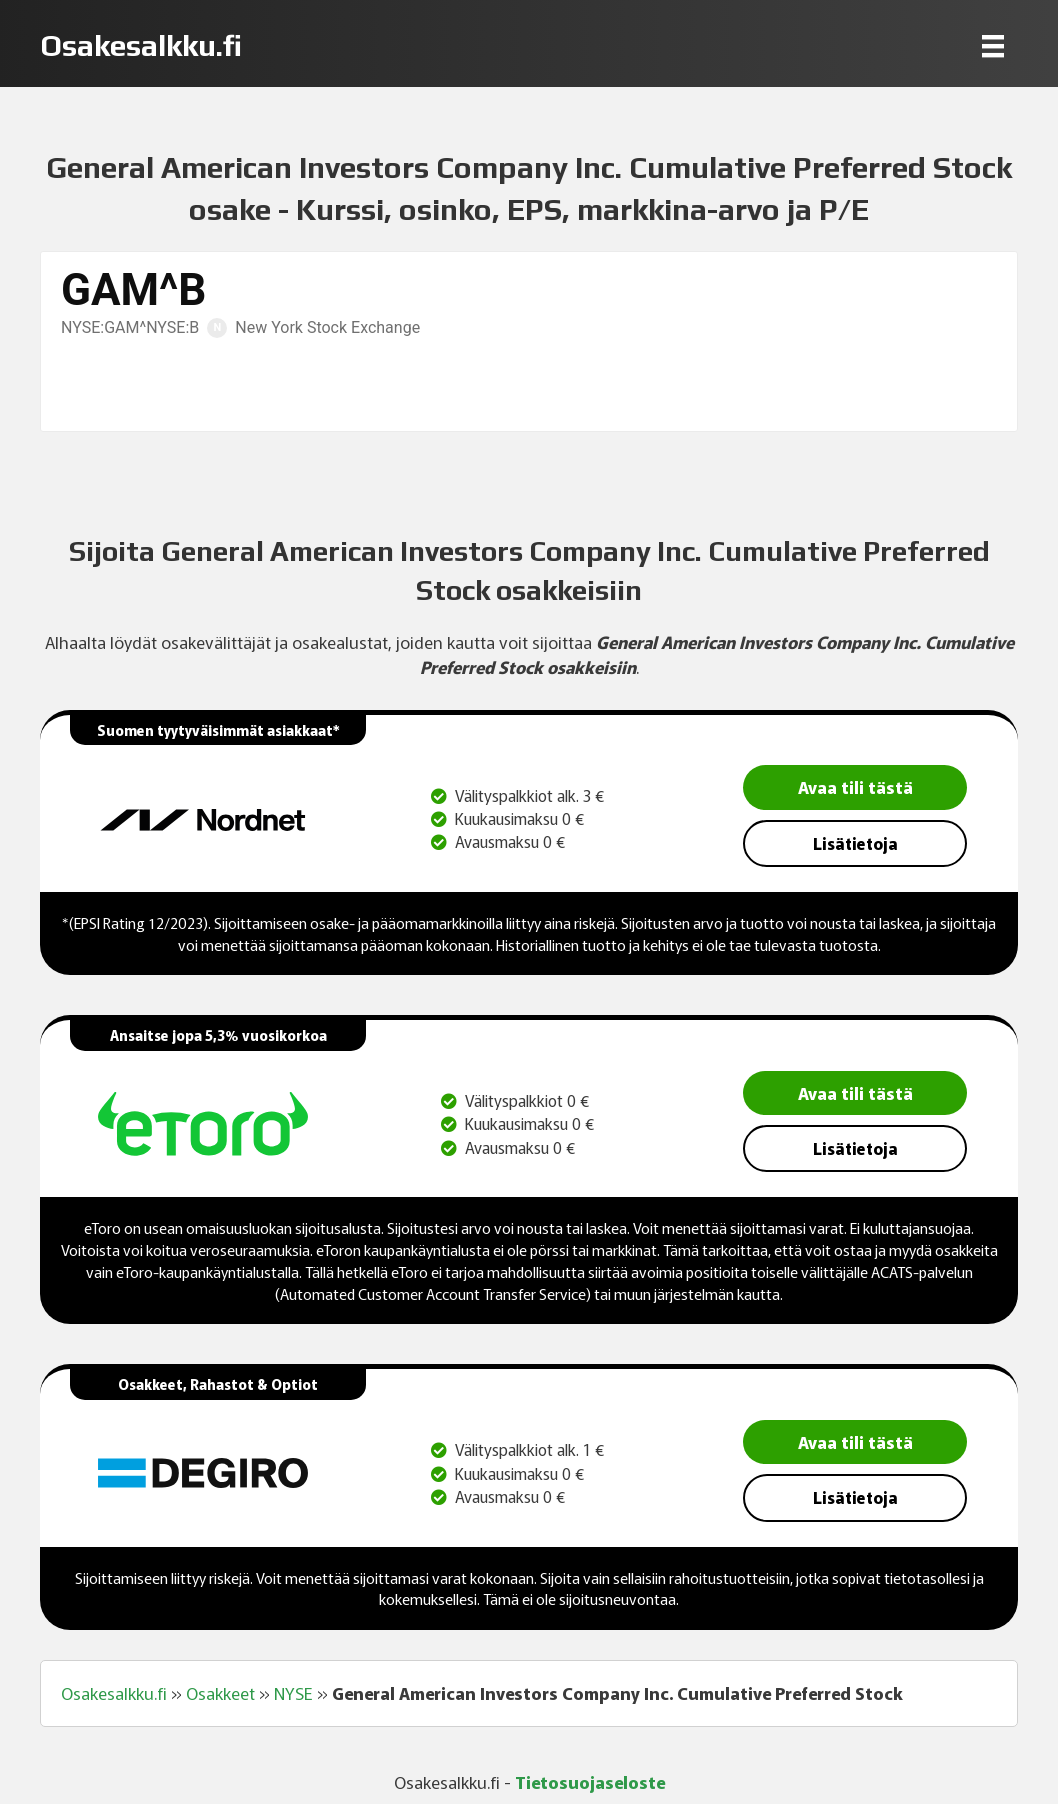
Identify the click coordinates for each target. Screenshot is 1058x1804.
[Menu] (993, 45)
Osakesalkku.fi (114, 1693)
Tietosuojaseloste (590, 1781)
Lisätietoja (855, 843)
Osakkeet (220, 1693)
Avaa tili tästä (855, 786)
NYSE (293, 1693)
